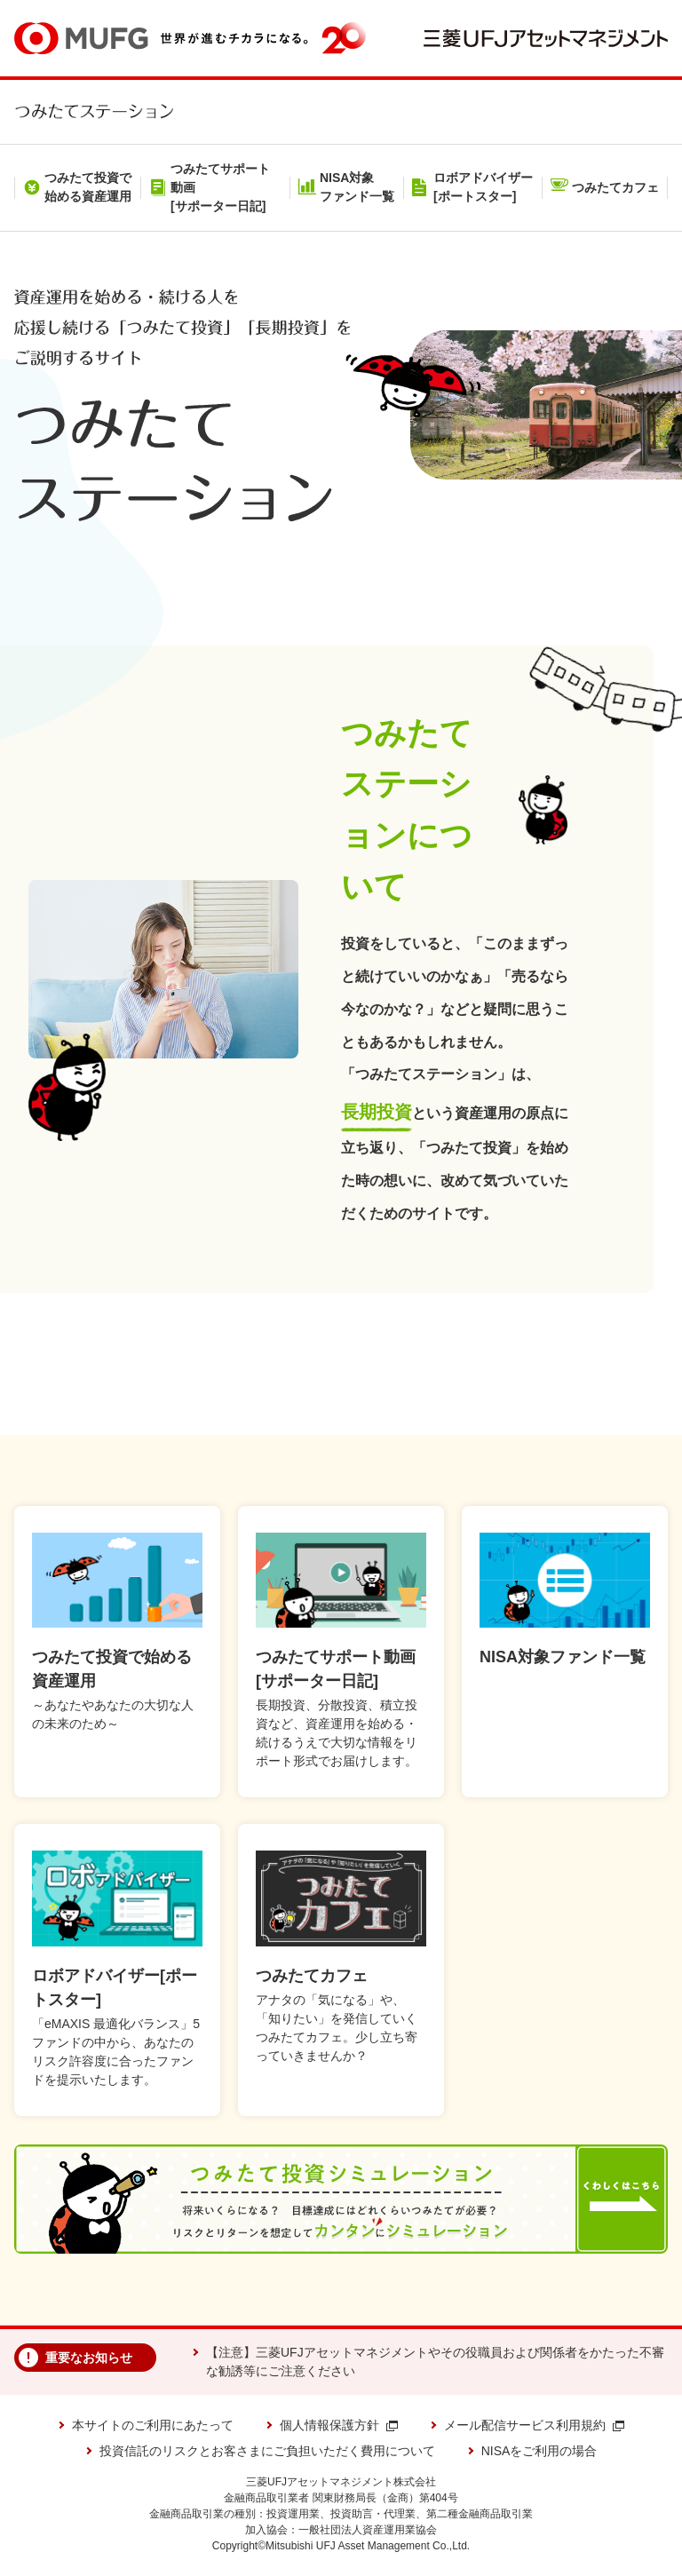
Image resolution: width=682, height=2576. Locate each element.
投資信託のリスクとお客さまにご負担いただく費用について (267, 2451)
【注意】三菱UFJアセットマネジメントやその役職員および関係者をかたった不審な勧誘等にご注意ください (435, 2361)
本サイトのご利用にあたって (153, 2425)
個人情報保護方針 (339, 2425)
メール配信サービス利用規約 (534, 2425)
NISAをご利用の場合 (539, 2451)
